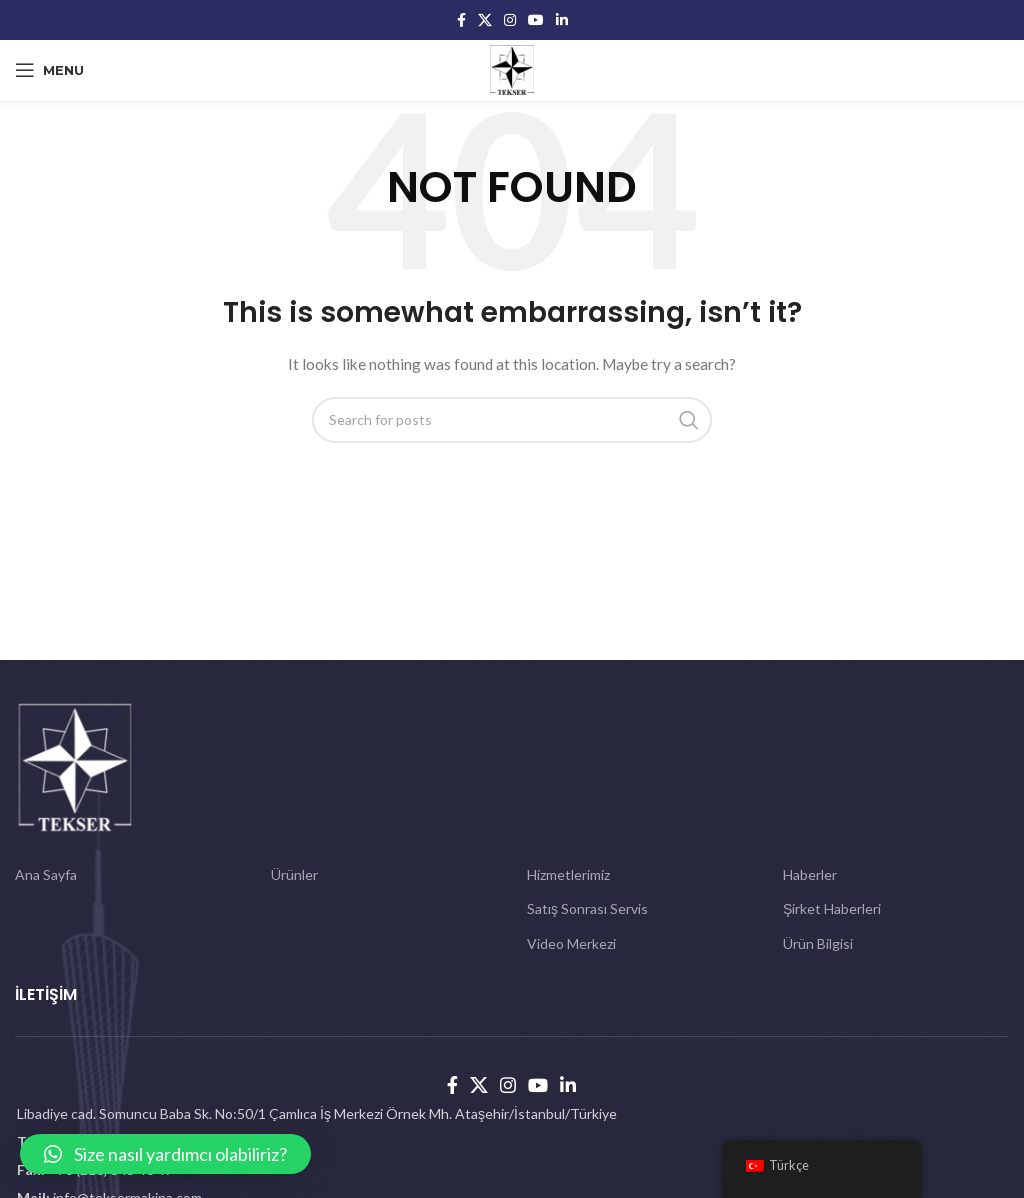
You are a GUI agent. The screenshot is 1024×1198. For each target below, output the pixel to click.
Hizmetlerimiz (568, 874)
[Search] (512, 420)
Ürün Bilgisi (818, 943)
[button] (165, 1154)
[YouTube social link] (536, 20)
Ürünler (294, 874)
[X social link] (485, 20)
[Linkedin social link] (562, 20)
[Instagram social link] (510, 20)
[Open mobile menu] (49, 70)
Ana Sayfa (46, 874)
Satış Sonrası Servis (587, 908)
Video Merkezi (571, 943)
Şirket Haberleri (832, 908)
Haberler (810, 874)
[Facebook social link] (461, 20)
